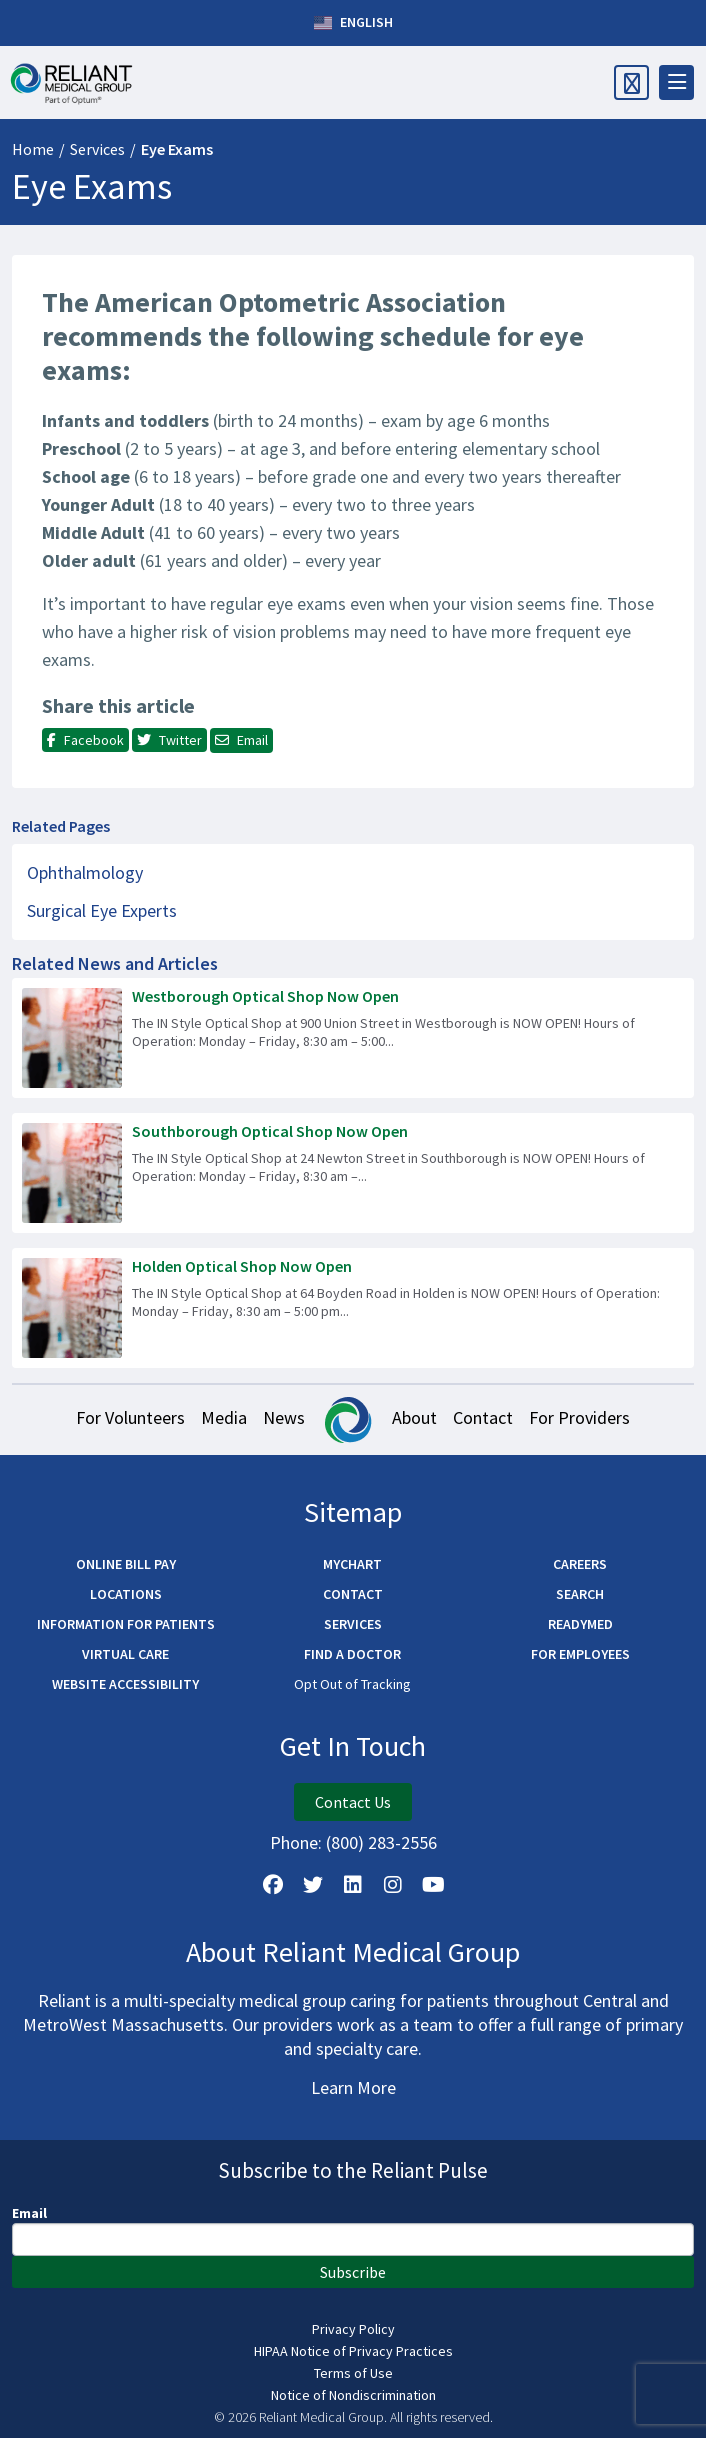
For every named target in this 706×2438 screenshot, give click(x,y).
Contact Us (353, 1802)
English (353, 23)
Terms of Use (353, 2373)
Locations (126, 1594)
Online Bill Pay (126, 1564)
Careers (580, 1564)
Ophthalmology (85, 872)
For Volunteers (130, 1417)
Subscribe (353, 2272)
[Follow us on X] (313, 1885)
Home (33, 149)
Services (97, 149)
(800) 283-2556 (381, 1842)
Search (580, 1594)
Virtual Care (125, 1654)
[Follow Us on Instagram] (393, 1885)
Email (29, 2213)
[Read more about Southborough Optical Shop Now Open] (353, 1173)
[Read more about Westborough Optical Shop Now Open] (353, 1038)
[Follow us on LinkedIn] (353, 1885)
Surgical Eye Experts (102, 910)
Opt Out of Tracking (352, 1684)
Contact (483, 1417)
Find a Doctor (352, 1654)
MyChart (352, 1564)
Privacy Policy (353, 2329)
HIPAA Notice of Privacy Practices (353, 2351)
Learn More (353, 2087)
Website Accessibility (125, 1684)
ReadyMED (580, 1624)
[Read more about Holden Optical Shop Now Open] (353, 1308)
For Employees (580, 1654)
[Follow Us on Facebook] (273, 1885)
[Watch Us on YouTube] (433, 1885)
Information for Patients (126, 1624)
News (284, 1417)
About (414, 1417)
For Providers (579, 1417)
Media (224, 1417)
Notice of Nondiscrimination (353, 2395)
